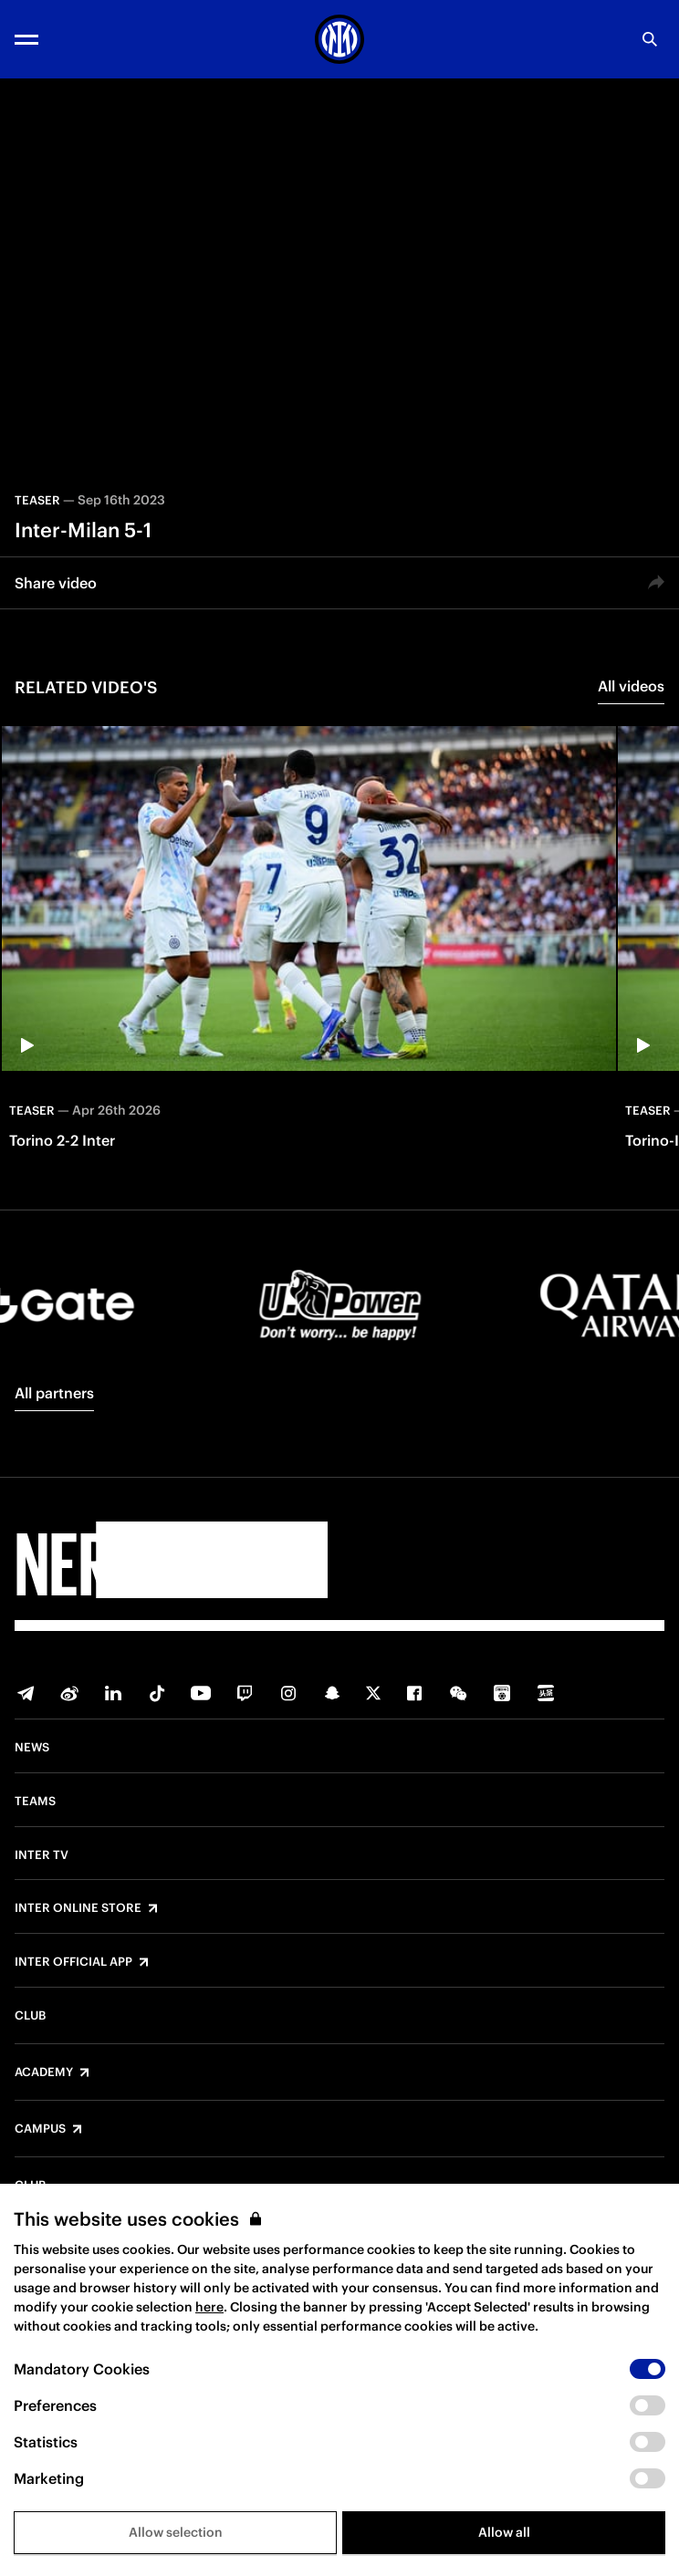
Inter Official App (73, 1962)
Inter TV (41, 1855)
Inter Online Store (78, 1908)
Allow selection (176, 2532)
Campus (40, 2129)
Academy (44, 2072)
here (209, 2307)
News (32, 1747)
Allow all (504, 2532)
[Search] (649, 39)
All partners (54, 1393)
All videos (631, 686)
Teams (35, 1801)
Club (30, 2016)
